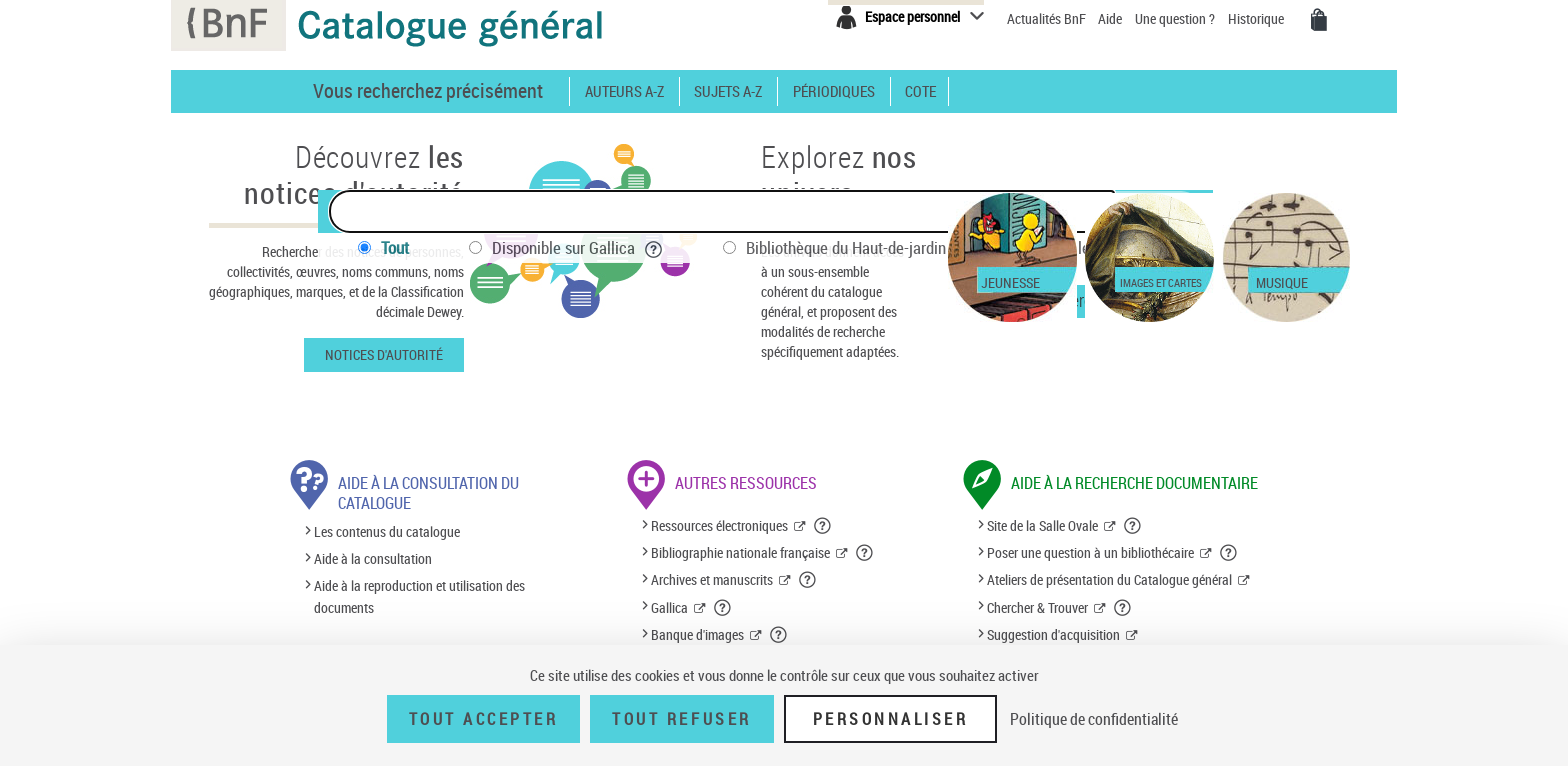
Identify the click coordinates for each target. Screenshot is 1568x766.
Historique (1257, 18)
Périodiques (834, 91)
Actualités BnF (1048, 18)
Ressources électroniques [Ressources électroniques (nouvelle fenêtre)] (719, 525)
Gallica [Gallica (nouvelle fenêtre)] (669, 607)
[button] (823, 526)
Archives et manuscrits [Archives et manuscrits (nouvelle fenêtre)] (712, 579)
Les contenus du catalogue (387, 531)
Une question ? (1175, 18)
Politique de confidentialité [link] (1094, 719)
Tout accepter (484, 719)
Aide (1111, 18)
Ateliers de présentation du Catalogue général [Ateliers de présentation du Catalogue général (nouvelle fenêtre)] (1109, 579)
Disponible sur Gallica (577, 247)
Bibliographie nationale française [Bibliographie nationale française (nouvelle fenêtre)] (740, 552)
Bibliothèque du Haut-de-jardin (860, 247)
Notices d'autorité (384, 354)
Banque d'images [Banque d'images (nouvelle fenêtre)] (697, 634)
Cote (920, 91)
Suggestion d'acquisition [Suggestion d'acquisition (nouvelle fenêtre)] (1053, 634)
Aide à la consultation (373, 558)
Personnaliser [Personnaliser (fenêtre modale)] (891, 719)
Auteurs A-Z (624, 91)
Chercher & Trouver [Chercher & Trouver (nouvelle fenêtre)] (1037, 607)
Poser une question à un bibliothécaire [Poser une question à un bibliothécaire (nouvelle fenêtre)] (1090, 552)
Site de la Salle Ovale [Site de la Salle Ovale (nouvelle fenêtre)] (1042, 525)
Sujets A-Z (728, 91)
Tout (395, 247)
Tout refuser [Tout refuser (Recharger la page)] (681, 719)
